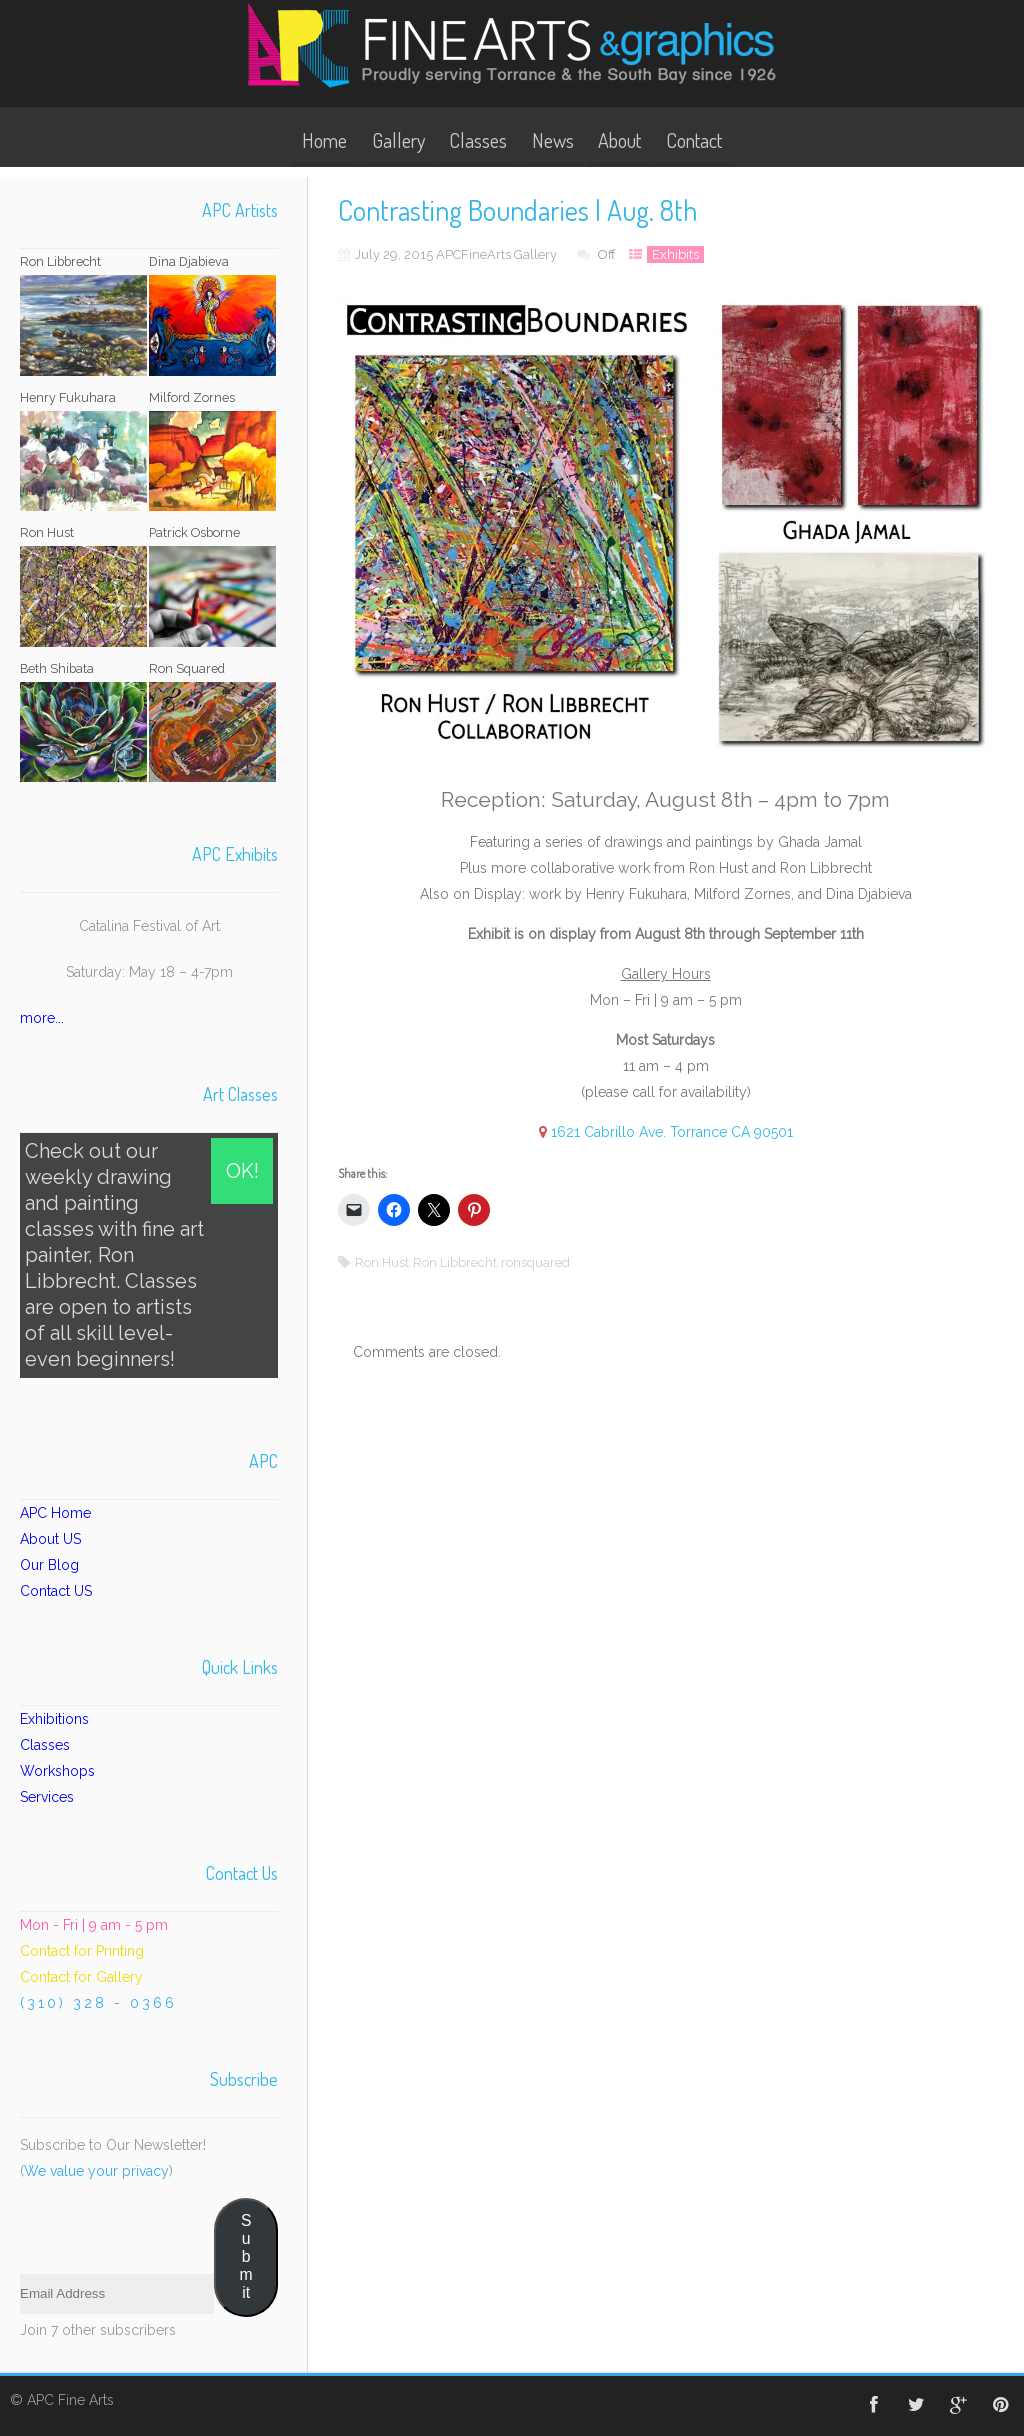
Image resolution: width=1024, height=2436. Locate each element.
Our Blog (49, 1565)
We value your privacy (96, 2171)
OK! (242, 1171)
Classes (478, 140)
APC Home (55, 1513)
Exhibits (675, 254)
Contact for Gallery (81, 1977)
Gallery (398, 140)
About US (50, 1539)
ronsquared (535, 1262)
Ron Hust (382, 1262)
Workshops (57, 1771)
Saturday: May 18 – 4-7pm (149, 972)
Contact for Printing (82, 1951)
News (553, 140)
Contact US (56, 1591)
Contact (694, 140)
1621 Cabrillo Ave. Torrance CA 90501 (672, 1132)
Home (324, 140)
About (619, 140)
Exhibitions (54, 1719)
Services (47, 1797)
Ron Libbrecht (455, 1262)
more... (42, 1018)
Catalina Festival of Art (149, 926)
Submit (246, 2256)
